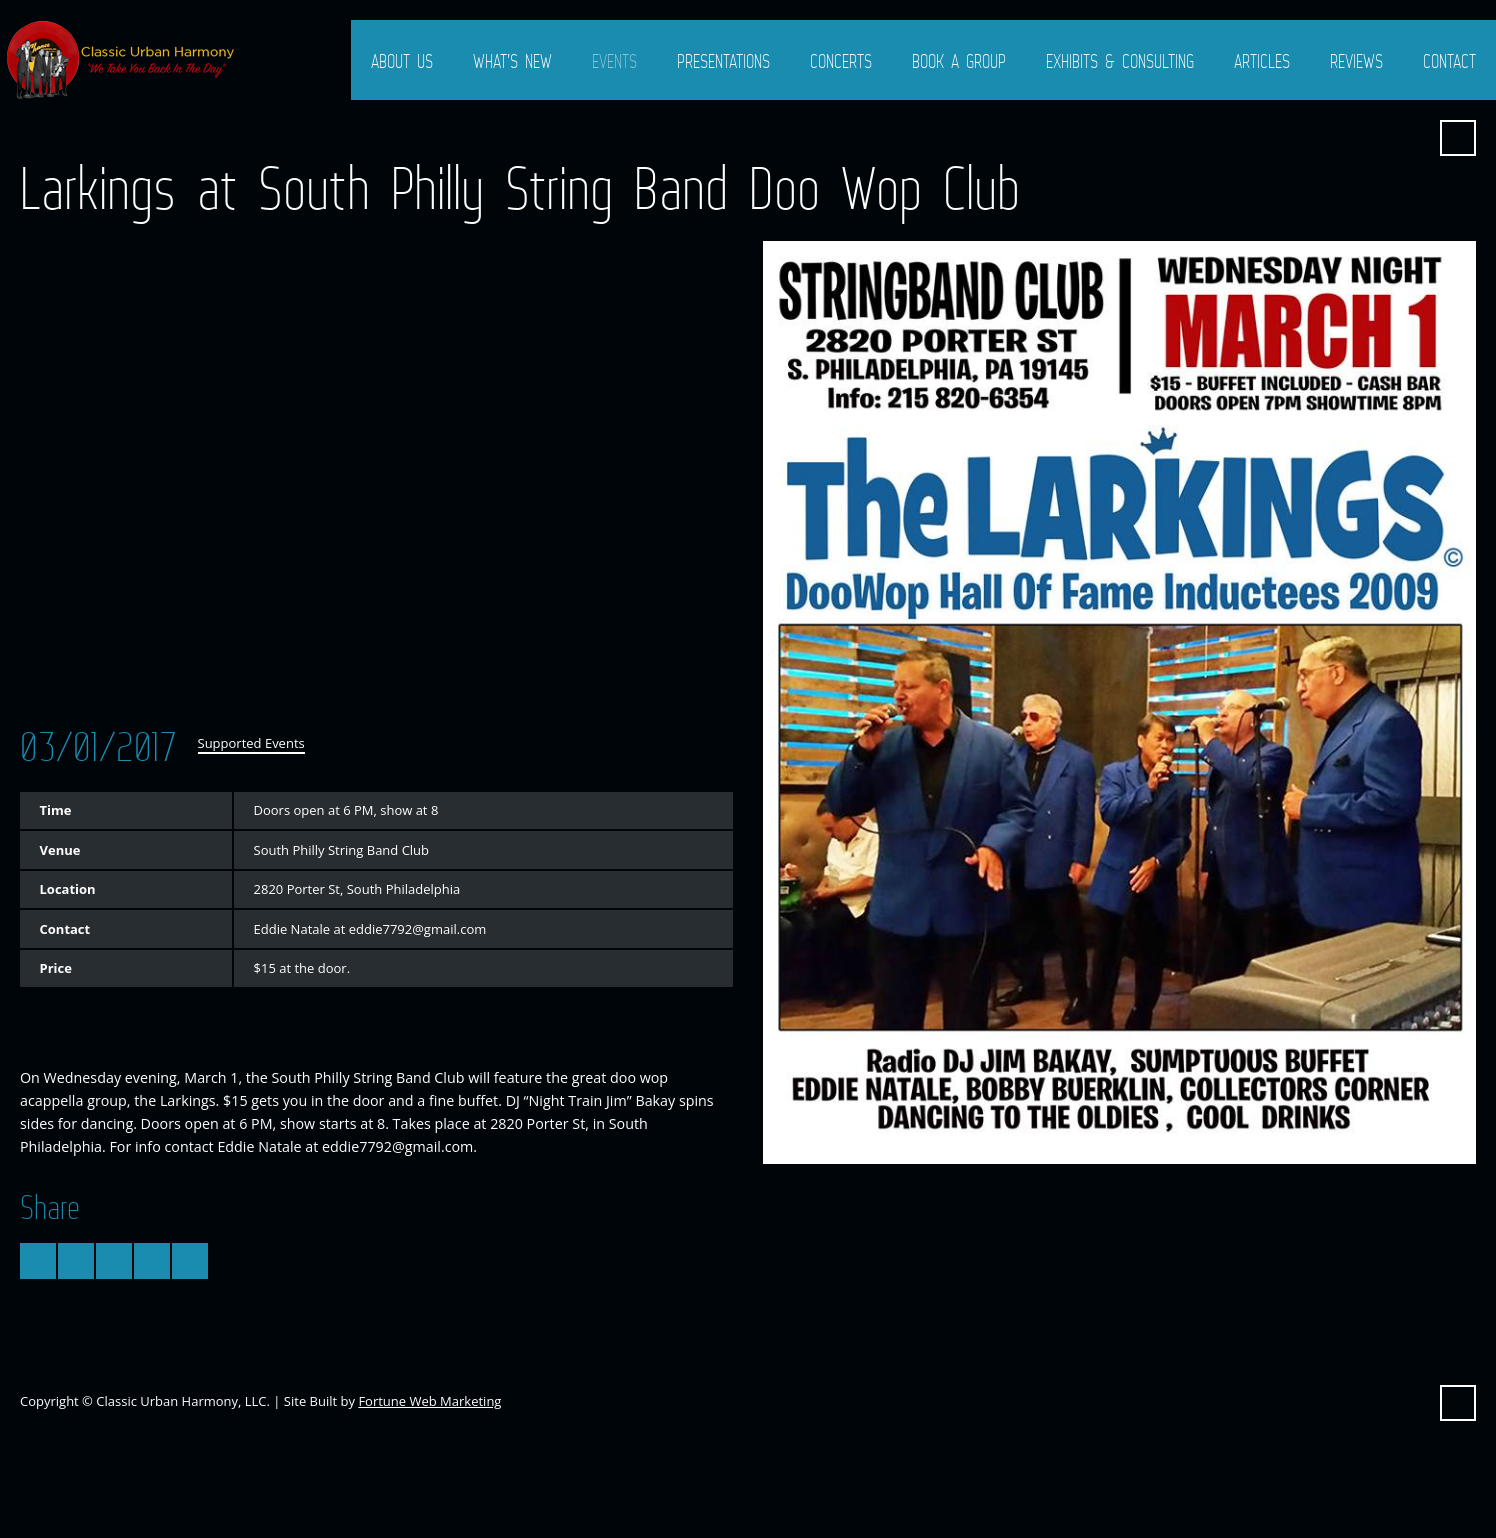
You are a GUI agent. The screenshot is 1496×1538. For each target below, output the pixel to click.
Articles (1262, 61)
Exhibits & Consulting (1120, 61)
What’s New (512, 61)
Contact (1449, 61)
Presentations (723, 61)
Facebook (1409, 138)
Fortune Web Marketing (429, 1401)
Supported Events (251, 743)
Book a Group (959, 61)
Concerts (841, 61)
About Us (402, 61)
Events (614, 61)
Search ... (1458, 138)
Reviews (1356, 61)
